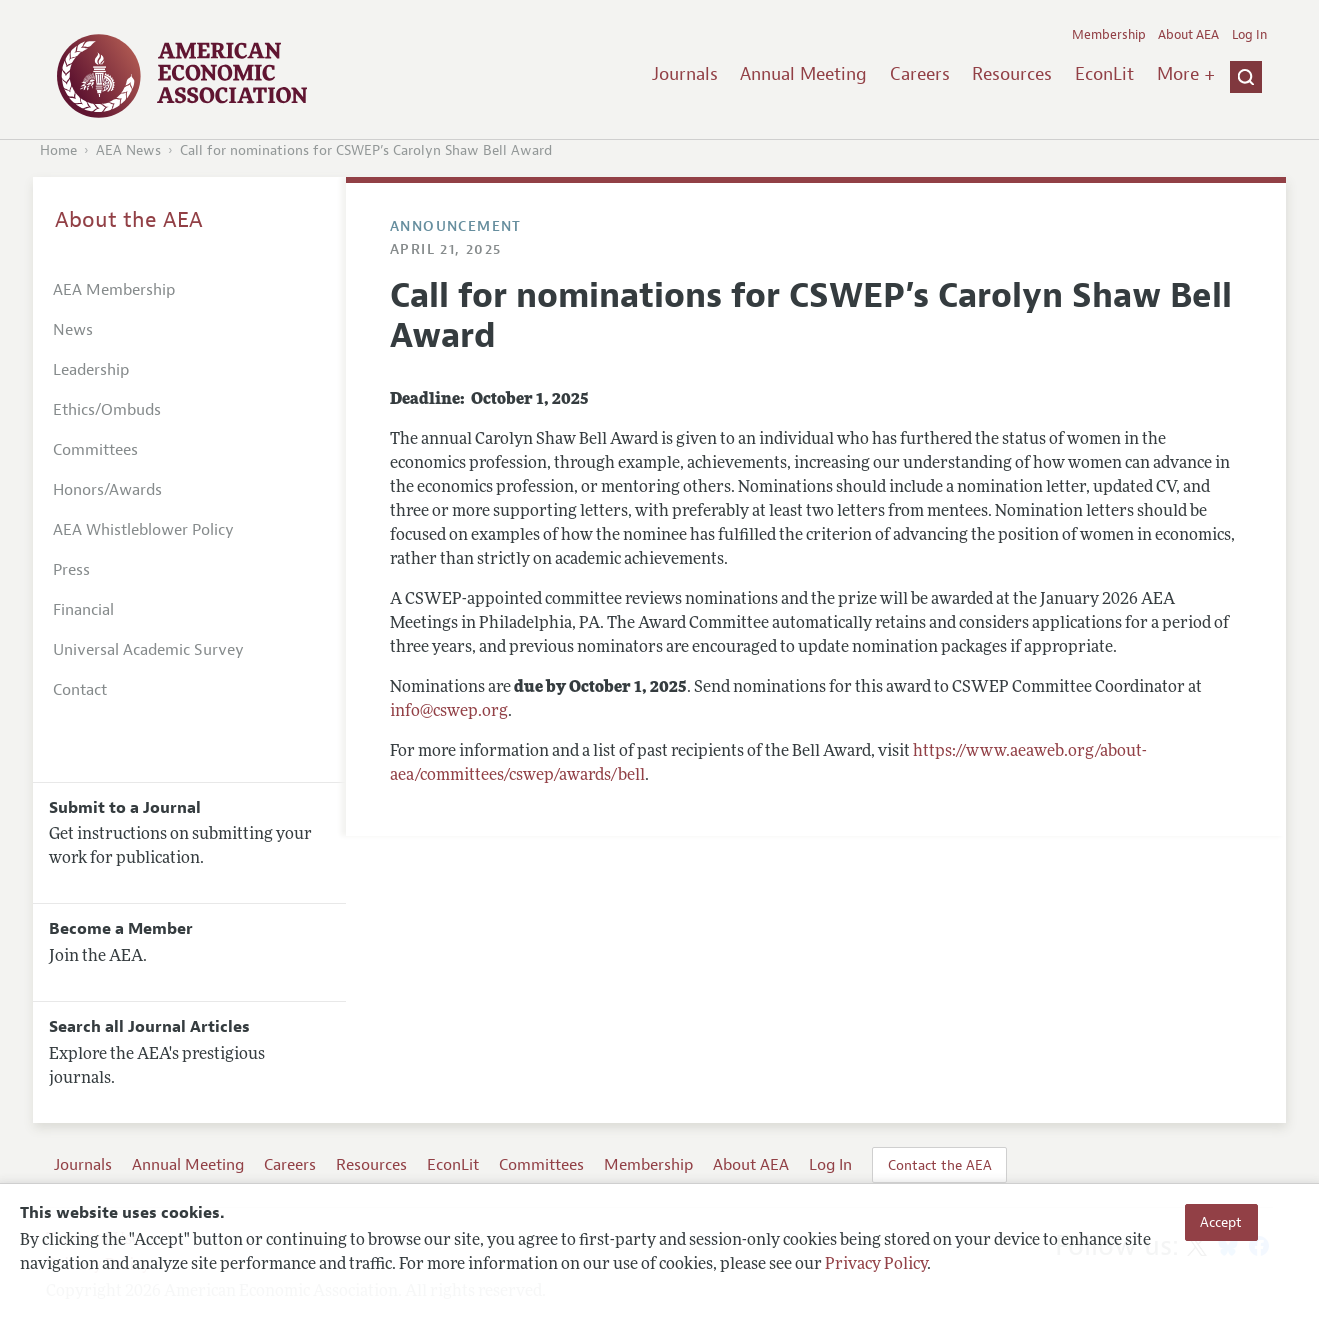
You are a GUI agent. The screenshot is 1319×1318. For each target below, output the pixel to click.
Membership (1109, 35)
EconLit (1104, 74)
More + (1186, 74)
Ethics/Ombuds (107, 410)
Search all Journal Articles (149, 1027)
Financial (83, 610)
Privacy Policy (876, 1265)
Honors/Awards (107, 490)
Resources (1012, 74)
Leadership (91, 370)
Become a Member (121, 929)
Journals (685, 74)
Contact (80, 690)
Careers (920, 74)
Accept (1221, 1222)
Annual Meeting (803, 74)
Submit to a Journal (125, 808)
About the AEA (129, 220)
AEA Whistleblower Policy (143, 530)
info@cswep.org (449, 712)
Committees (95, 450)
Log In (1249, 35)
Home (58, 150)
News (73, 330)
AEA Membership (114, 290)
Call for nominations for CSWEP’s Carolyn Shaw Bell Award (366, 150)
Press (71, 570)
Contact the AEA (940, 1165)
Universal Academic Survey (148, 650)
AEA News (128, 150)
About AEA (1188, 35)
